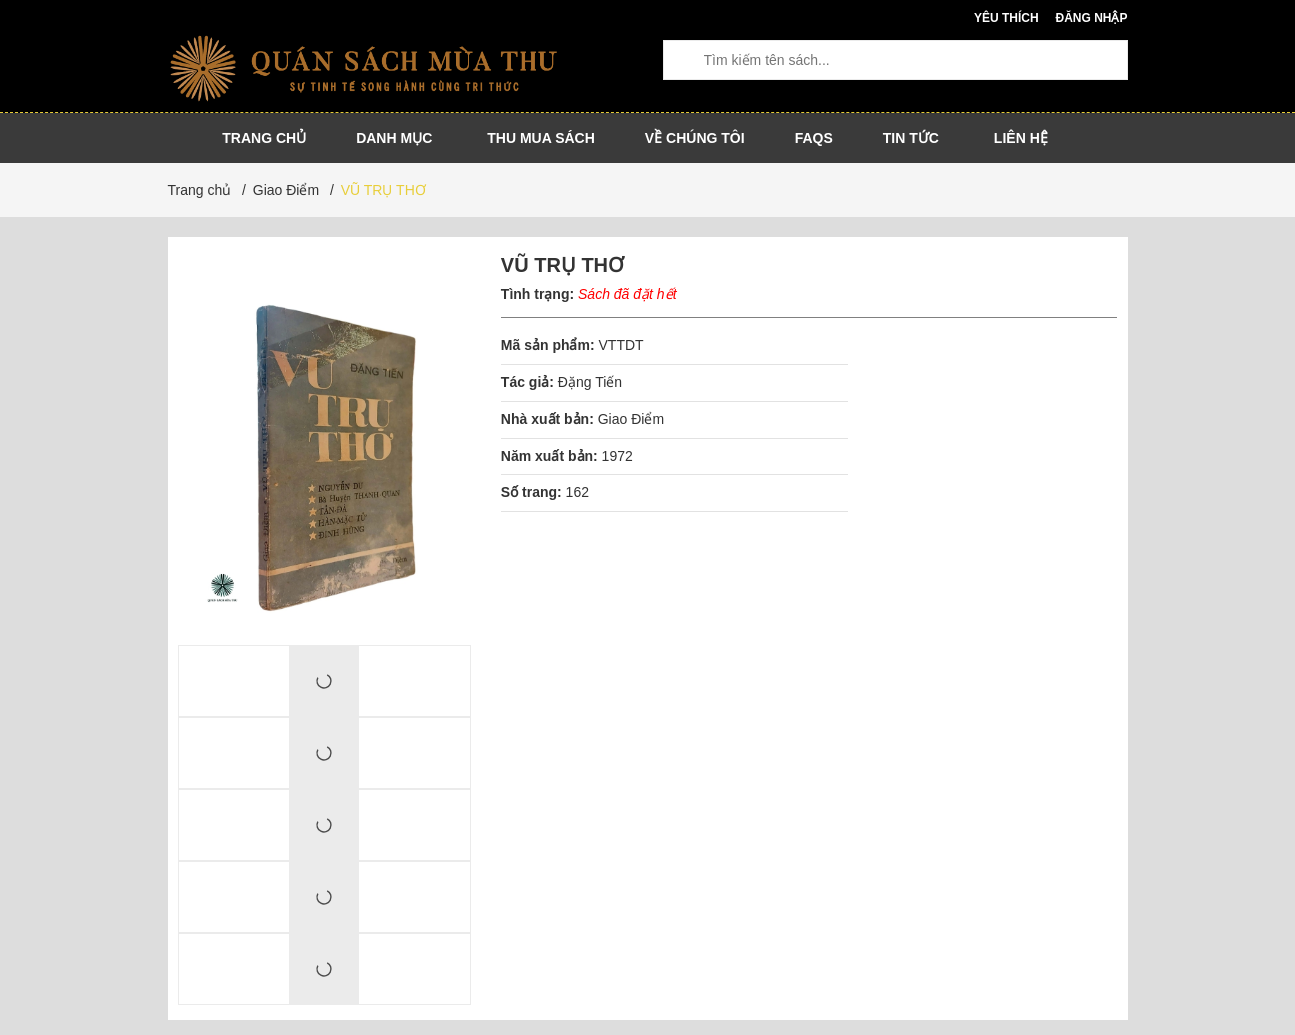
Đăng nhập (1091, 18)
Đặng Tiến (590, 382)
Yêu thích (1006, 18)
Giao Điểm (631, 419)
